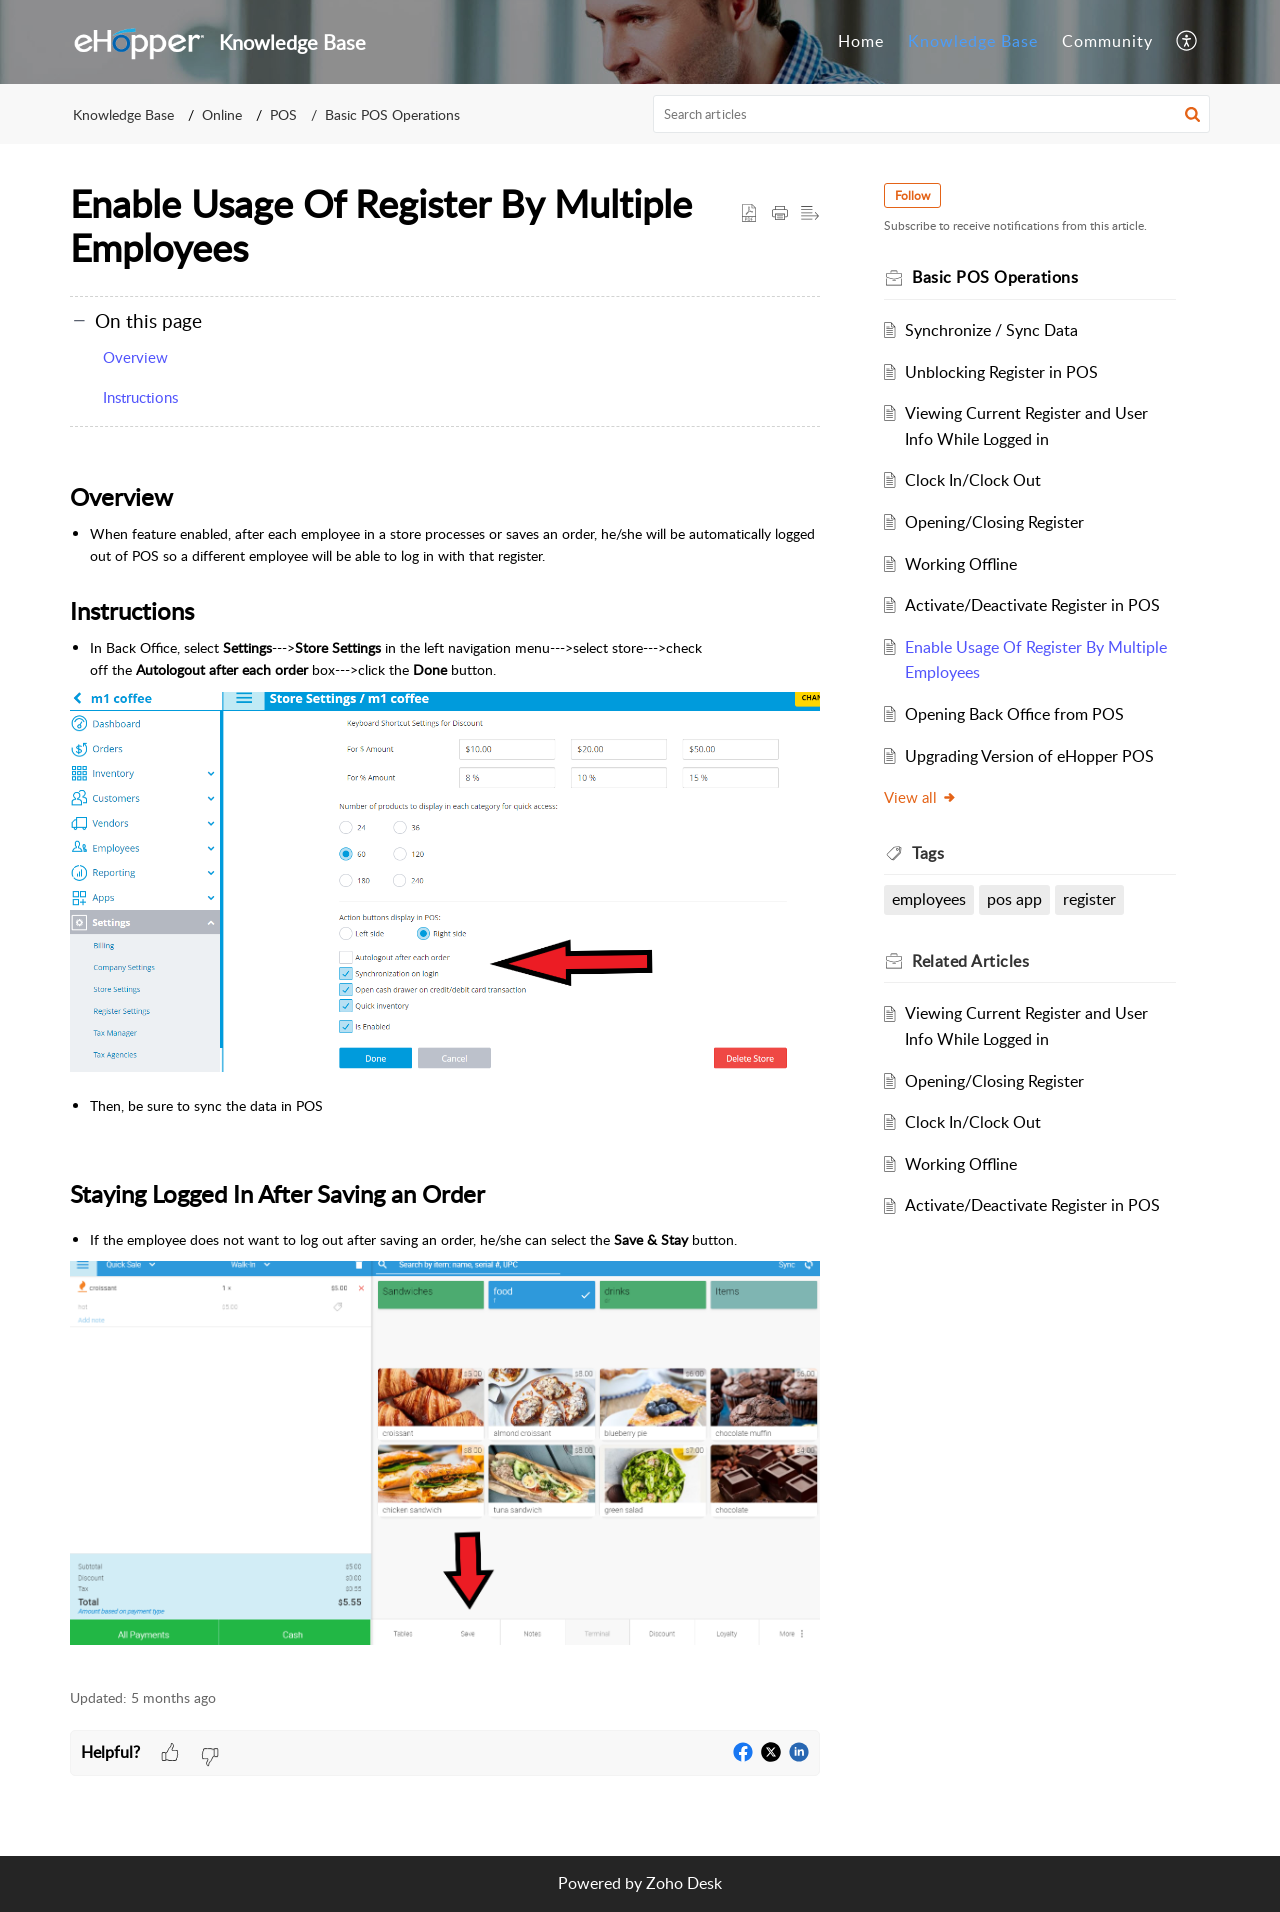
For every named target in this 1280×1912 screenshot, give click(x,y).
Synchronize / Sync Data (991, 330)
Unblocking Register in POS (1001, 372)
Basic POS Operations (392, 114)
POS (283, 114)
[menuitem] (861, 42)
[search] (932, 114)
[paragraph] (445, 1062)
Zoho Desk (684, 1883)
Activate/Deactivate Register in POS (1032, 605)
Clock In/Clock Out (973, 480)
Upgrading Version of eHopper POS (1029, 756)
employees (929, 899)
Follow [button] (912, 195)
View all (920, 797)
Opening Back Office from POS (1014, 714)
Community (1107, 41)
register (1089, 899)
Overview (135, 357)
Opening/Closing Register (994, 522)
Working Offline (961, 564)
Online (222, 114)
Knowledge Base (973, 41)
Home (861, 41)
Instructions (140, 397)
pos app (1014, 899)
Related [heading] (970, 961)
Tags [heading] (928, 853)
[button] (1187, 42)
